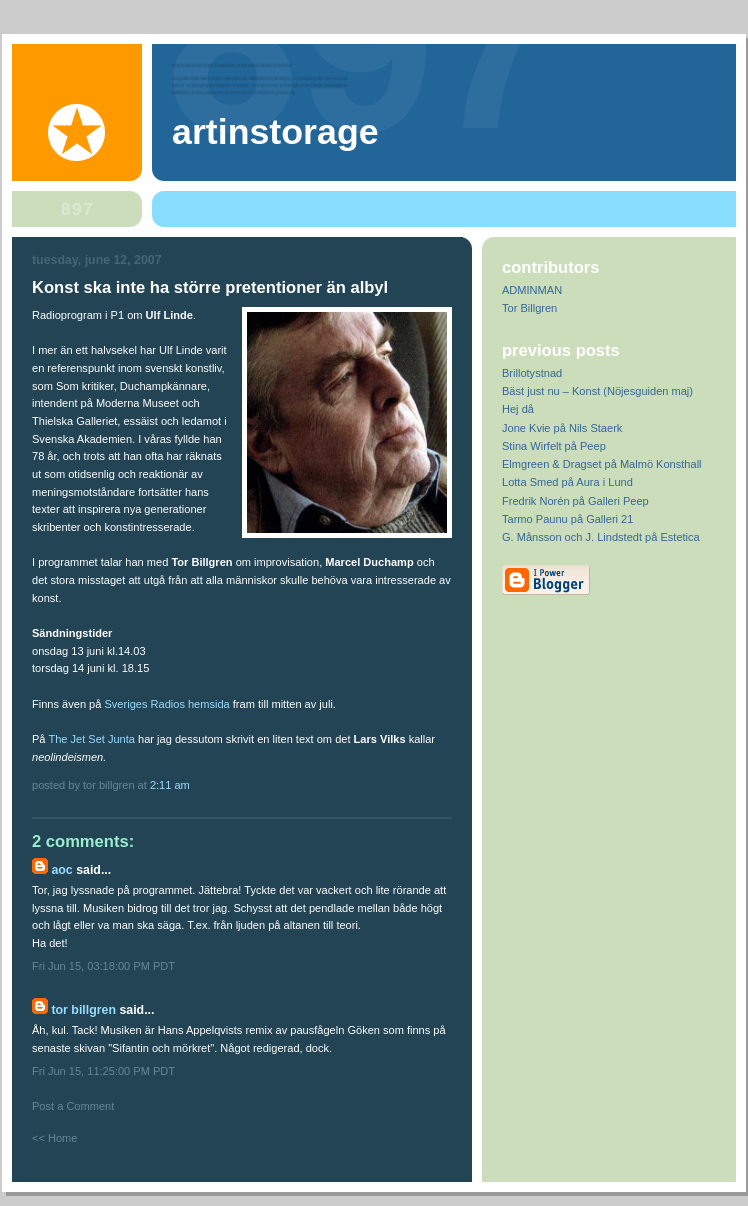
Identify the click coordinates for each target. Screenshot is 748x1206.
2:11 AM (170, 785)
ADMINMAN (532, 290)
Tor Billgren (83, 1010)
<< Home (54, 1138)
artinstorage (275, 132)
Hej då (518, 409)
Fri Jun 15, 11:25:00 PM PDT (103, 1071)
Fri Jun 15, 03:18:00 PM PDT (103, 966)
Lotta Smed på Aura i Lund (567, 482)
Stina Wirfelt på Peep (554, 446)
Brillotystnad (532, 373)
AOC (61, 870)
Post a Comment (73, 1106)
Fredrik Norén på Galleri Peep (575, 501)
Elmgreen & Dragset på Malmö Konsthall (602, 464)
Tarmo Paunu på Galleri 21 (567, 519)
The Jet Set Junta (91, 739)
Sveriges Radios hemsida (166, 704)
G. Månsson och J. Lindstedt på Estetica (601, 537)
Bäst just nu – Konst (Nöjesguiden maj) (597, 391)
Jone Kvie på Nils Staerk (562, 428)
